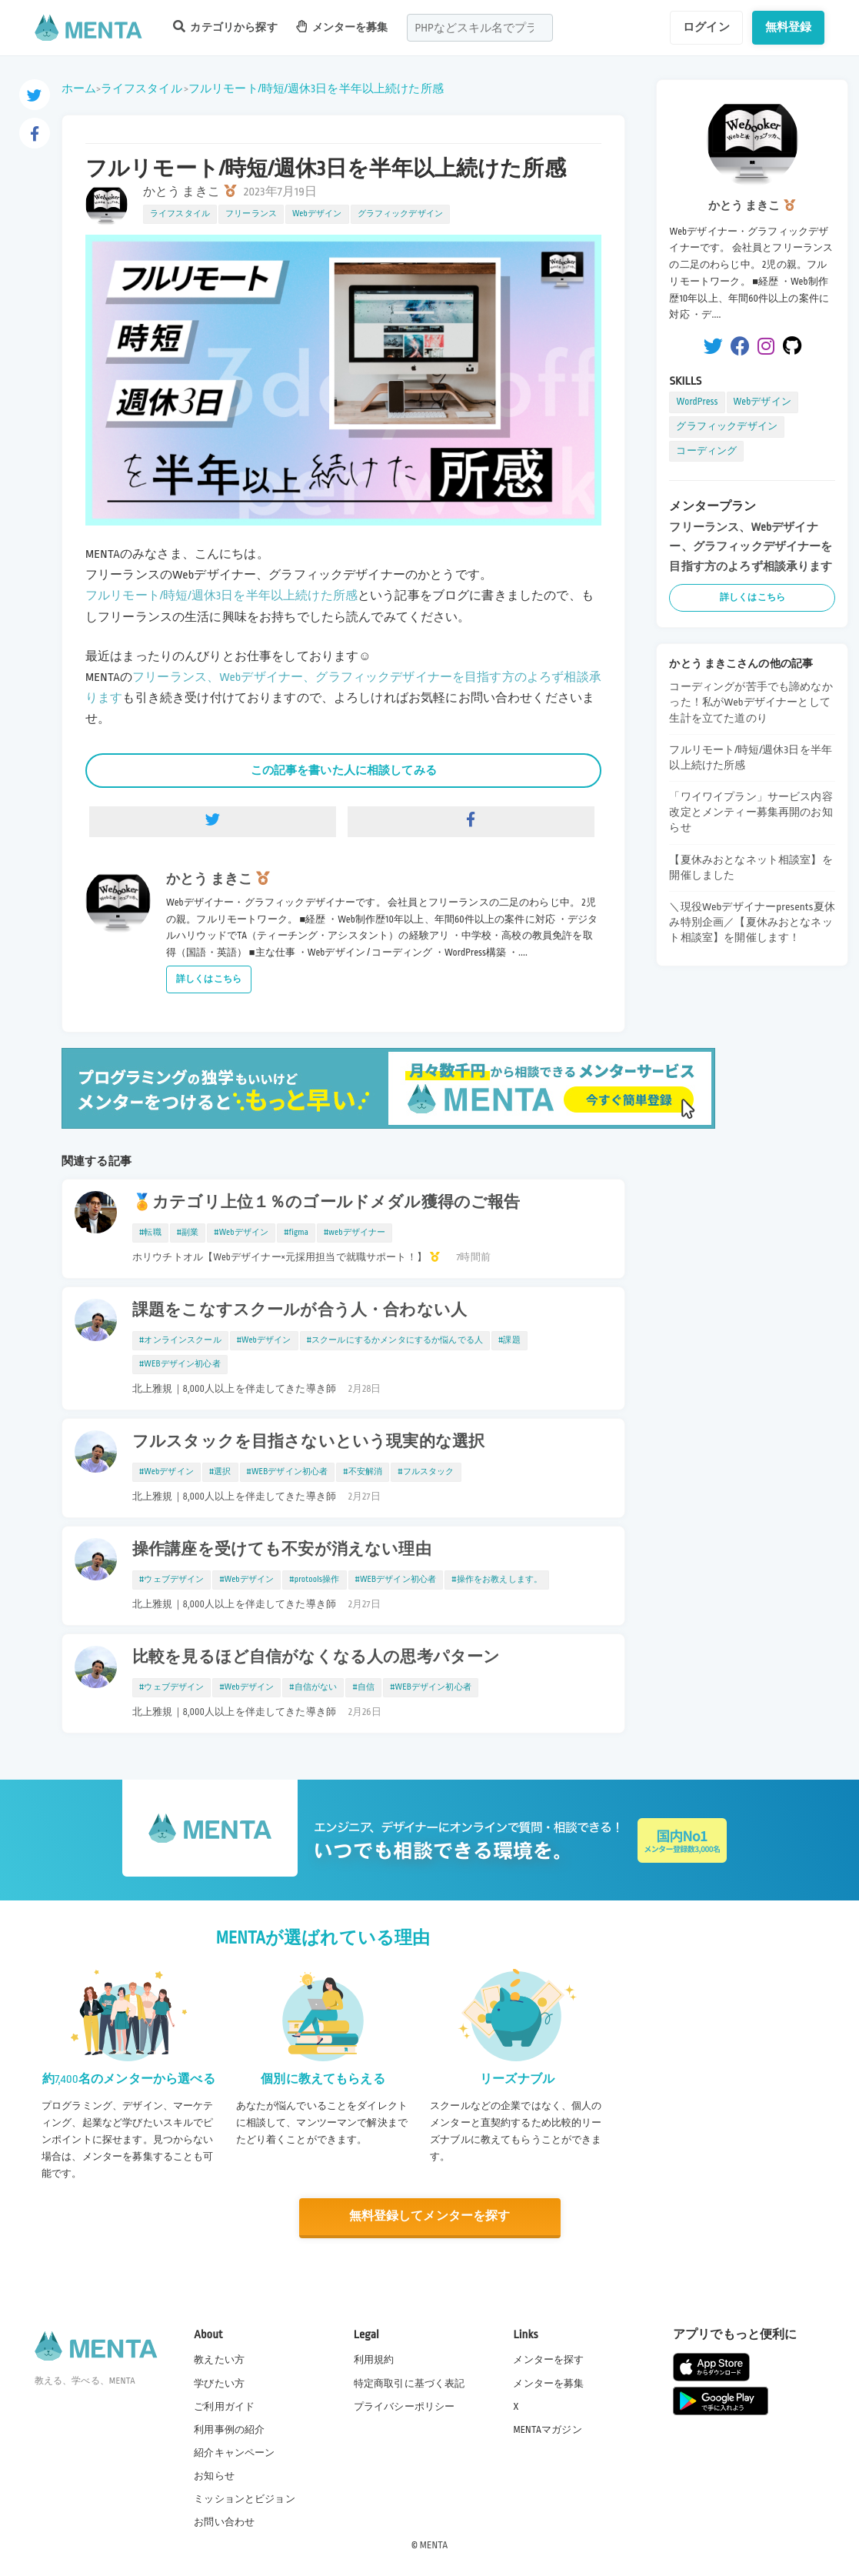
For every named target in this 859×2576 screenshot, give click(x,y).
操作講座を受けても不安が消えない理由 (281, 1549)
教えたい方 (219, 2359)
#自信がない (313, 1687)
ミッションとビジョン (244, 2498)
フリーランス (251, 214)
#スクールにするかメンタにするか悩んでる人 (395, 1340)
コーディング (706, 450)
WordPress (696, 401)
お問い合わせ (224, 2521)
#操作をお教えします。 (496, 1579)
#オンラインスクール (180, 1340)
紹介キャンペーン (234, 2452)
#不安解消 (362, 1472)
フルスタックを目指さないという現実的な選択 (308, 1441)
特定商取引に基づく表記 (409, 2382)
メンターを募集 (342, 26)
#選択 (220, 1472)
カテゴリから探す (225, 26)
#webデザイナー (354, 1232)
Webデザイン (317, 214)
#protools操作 (314, 1579)
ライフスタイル (141, 88)
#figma (296, 1232)
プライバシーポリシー (404, 2405)
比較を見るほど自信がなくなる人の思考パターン (316, 1657)
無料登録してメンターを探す (430, 2216)
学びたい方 (219, 2382)
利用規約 (374, 2359)
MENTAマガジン (547, 2428)
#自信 (363, 1687)
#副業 (188, 1232)
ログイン (706, 27)
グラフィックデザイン (401, 214)
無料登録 (788, 27)
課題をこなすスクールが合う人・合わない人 (299, 1310)
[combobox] (480, 28)
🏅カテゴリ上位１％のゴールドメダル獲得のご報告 (326, 1202)
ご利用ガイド (224, 2405)
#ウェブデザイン (171, 1579)
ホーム (79, 88)
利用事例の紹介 (229, 2428)
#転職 (150, 1232)
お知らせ (214, 2475)
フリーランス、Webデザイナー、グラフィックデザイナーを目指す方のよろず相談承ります (750, 546)
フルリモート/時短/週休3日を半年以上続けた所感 (316, 88)
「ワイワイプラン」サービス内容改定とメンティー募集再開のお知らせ (750, 812)
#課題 (509, 1340)
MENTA (434, 2544)
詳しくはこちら (208, 979)
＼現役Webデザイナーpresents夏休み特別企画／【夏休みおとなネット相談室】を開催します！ (751, 922)
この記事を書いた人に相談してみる (344, 770)
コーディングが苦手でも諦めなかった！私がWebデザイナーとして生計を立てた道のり (750, 702)
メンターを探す (548, 2359)
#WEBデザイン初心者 (180, 1364)
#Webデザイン (241, 1232)
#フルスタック (426, 1472)
